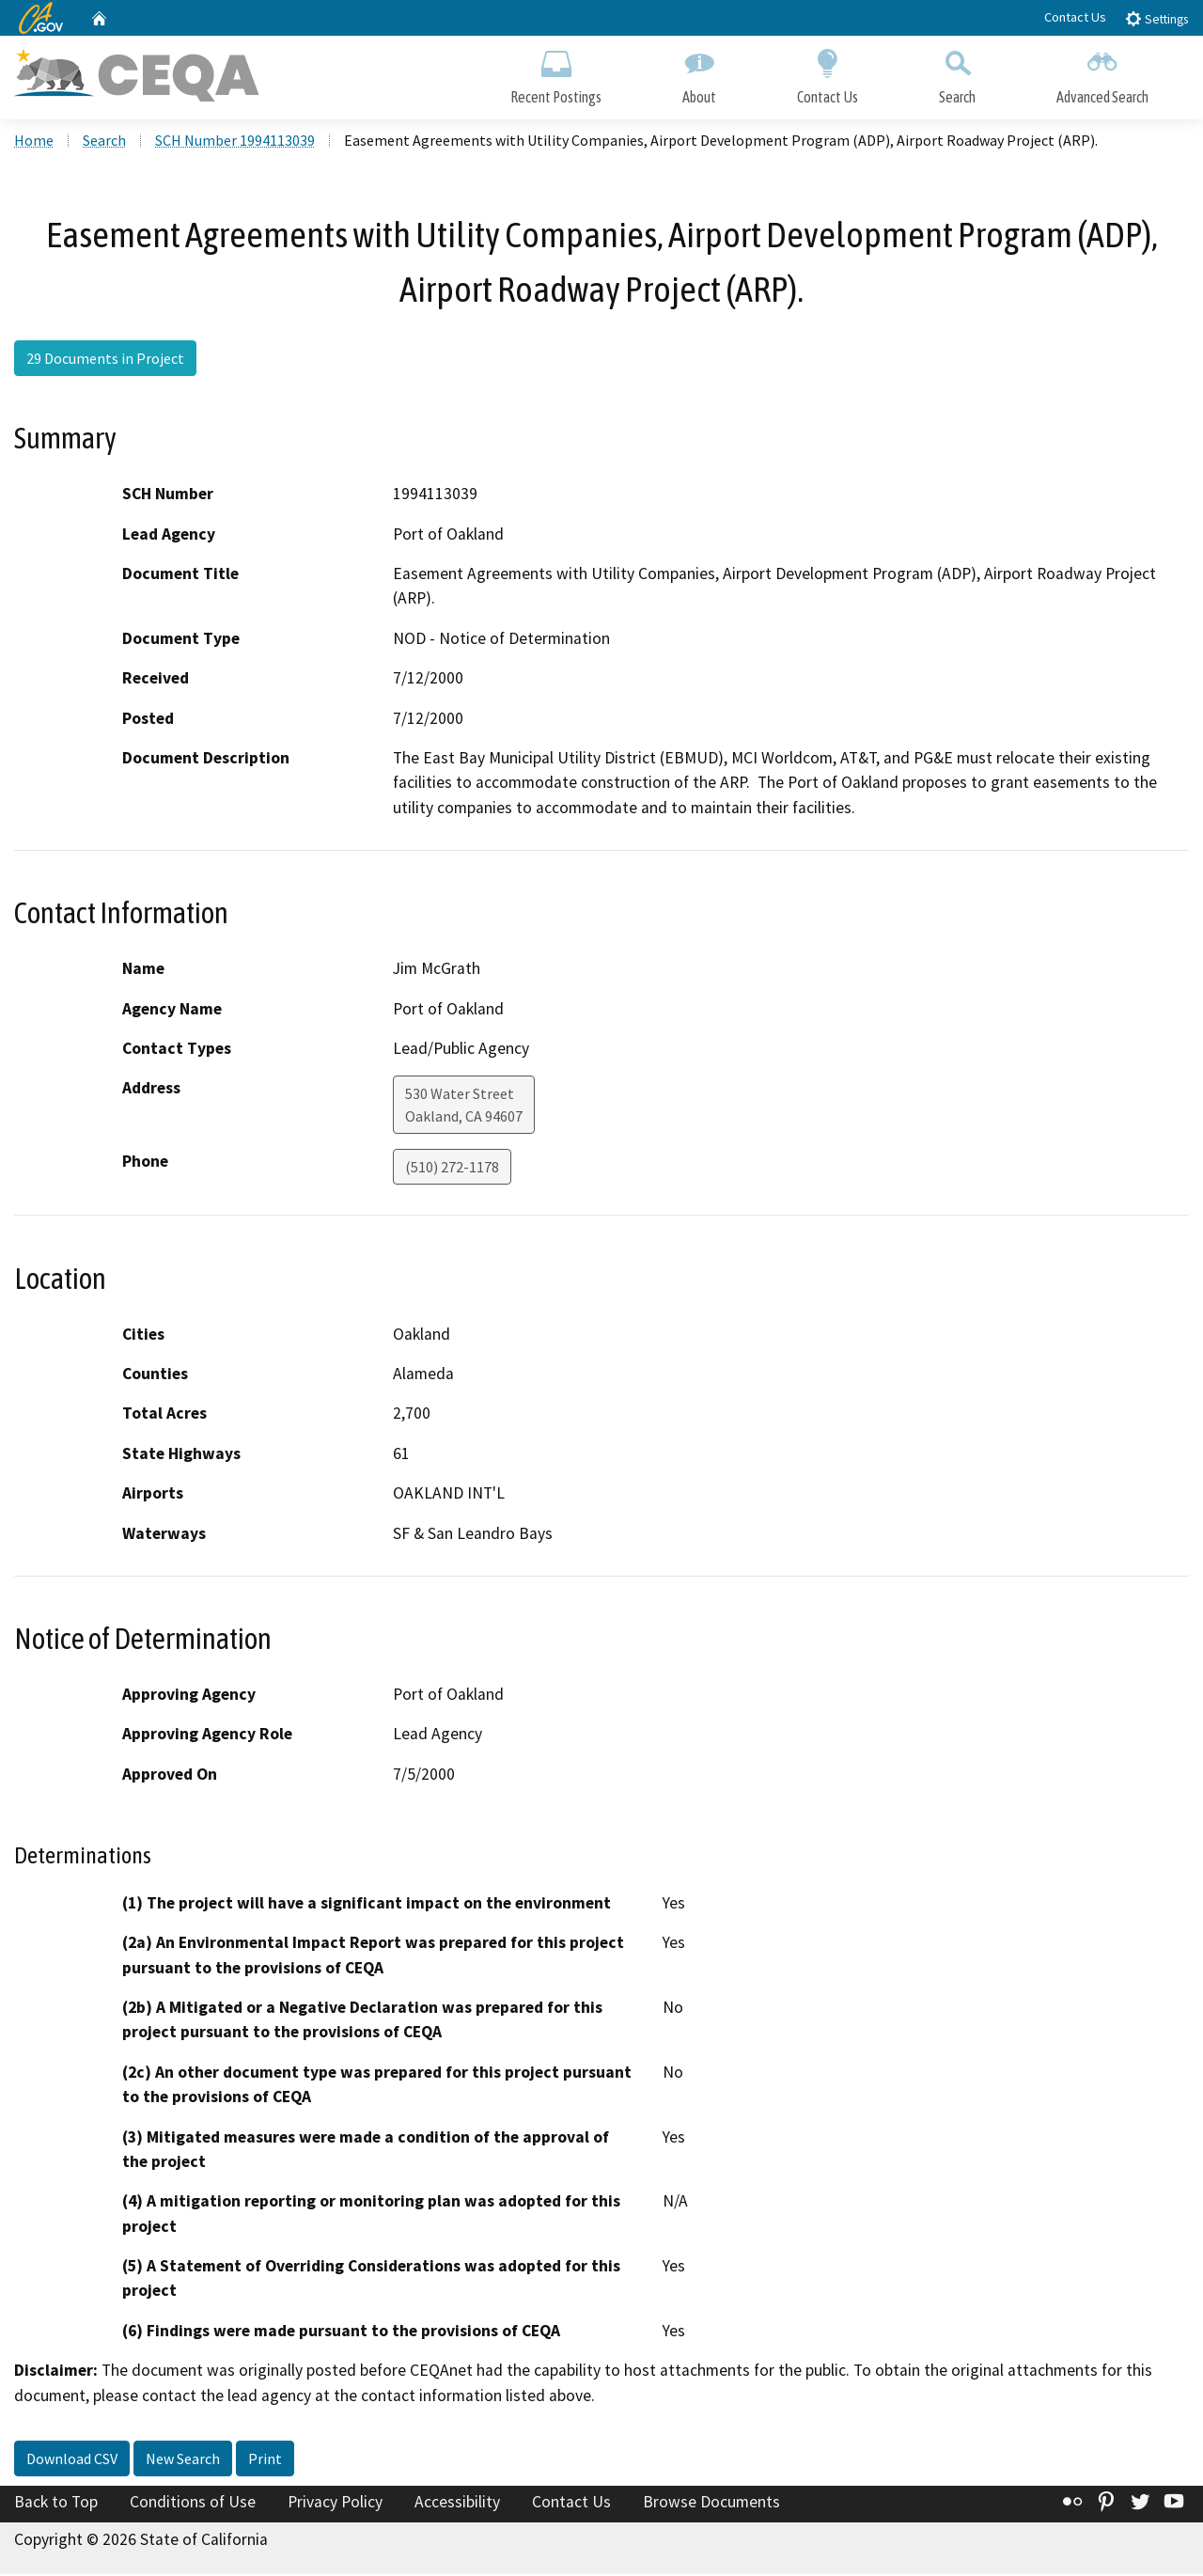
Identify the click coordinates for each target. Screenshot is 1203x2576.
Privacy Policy (335, 2503)
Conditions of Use (193, 2503)
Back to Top (56, 2503)
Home (34, 142)
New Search (183, 2460)
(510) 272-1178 (452, 1168)
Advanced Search (1102, 72)
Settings (1156, 18)
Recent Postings (556, 72)
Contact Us (1075, 16)
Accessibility (457, 2503)
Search (957, 72)
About (699, 72)
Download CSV (71, 2460)
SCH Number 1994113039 (235, 142)
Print (265, 2460)
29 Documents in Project (105, 360)
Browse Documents (711, 2503)
